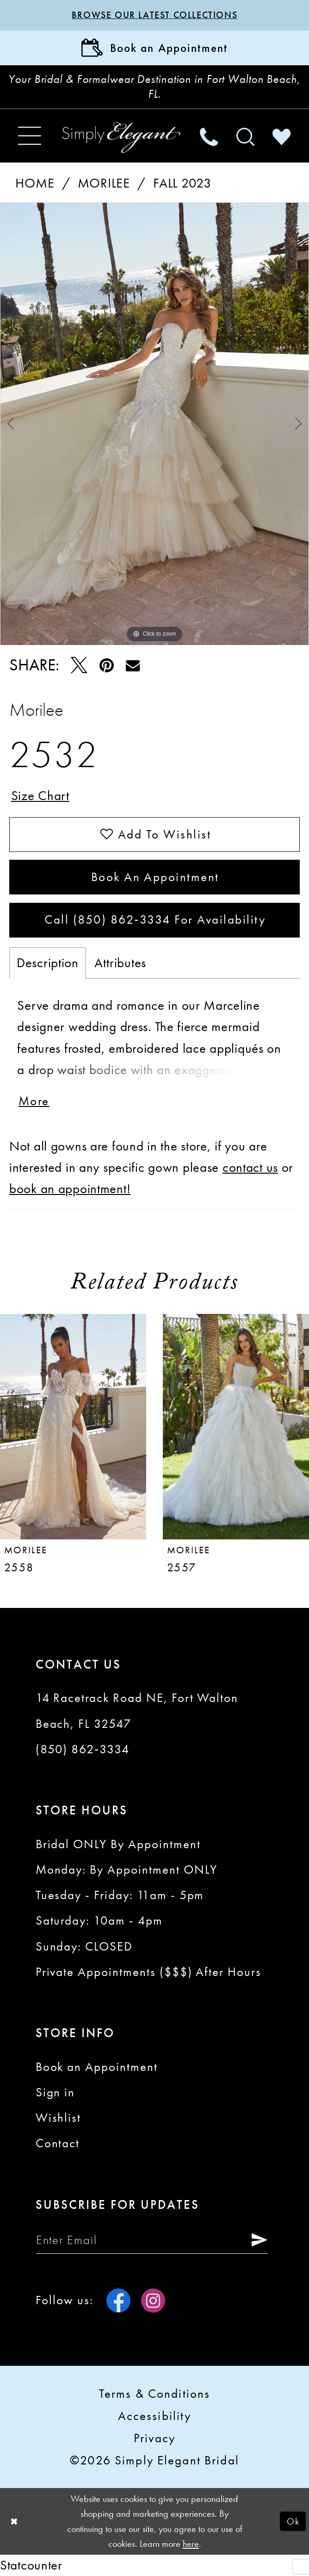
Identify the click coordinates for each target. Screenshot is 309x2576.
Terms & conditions (154, 2393)
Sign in (55, 2092)
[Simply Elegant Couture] (121, 137)
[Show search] (245, 136)
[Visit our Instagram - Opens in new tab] (153, 2300)
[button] (29, 136)
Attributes (120, 962)
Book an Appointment (155, 877)
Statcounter (31, 2565)
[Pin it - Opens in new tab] (106, 665)
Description (48, 962)
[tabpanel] (154, 424)
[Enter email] (152, 2240)
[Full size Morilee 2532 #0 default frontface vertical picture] (154, 424)
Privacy (154, 2438)
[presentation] (73, 1427)
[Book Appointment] (154, 48)
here (191, 2544)
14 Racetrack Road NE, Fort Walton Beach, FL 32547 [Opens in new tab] (137, 1710)
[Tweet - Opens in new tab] (79, 665)
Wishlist (58, 2118)
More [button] (34, 1101)
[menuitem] (29, 136)
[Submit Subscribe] (255, 2240)
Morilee (104, 183)
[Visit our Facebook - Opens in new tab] (118, 2300)
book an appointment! (69, 1188)
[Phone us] (209, 136)
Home (34, 183)
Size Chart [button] (40, 795)
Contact (58, 2143)
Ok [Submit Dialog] (293, 2521)
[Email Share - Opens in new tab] (133, 665)
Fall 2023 (182, 183)
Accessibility (155, 2416)
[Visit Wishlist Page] (281, 136)
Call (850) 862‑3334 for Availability (155, 919)
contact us (250, 1167)
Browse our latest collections (155, 15)
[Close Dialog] (14, 2521)
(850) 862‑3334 (83, 1749)
